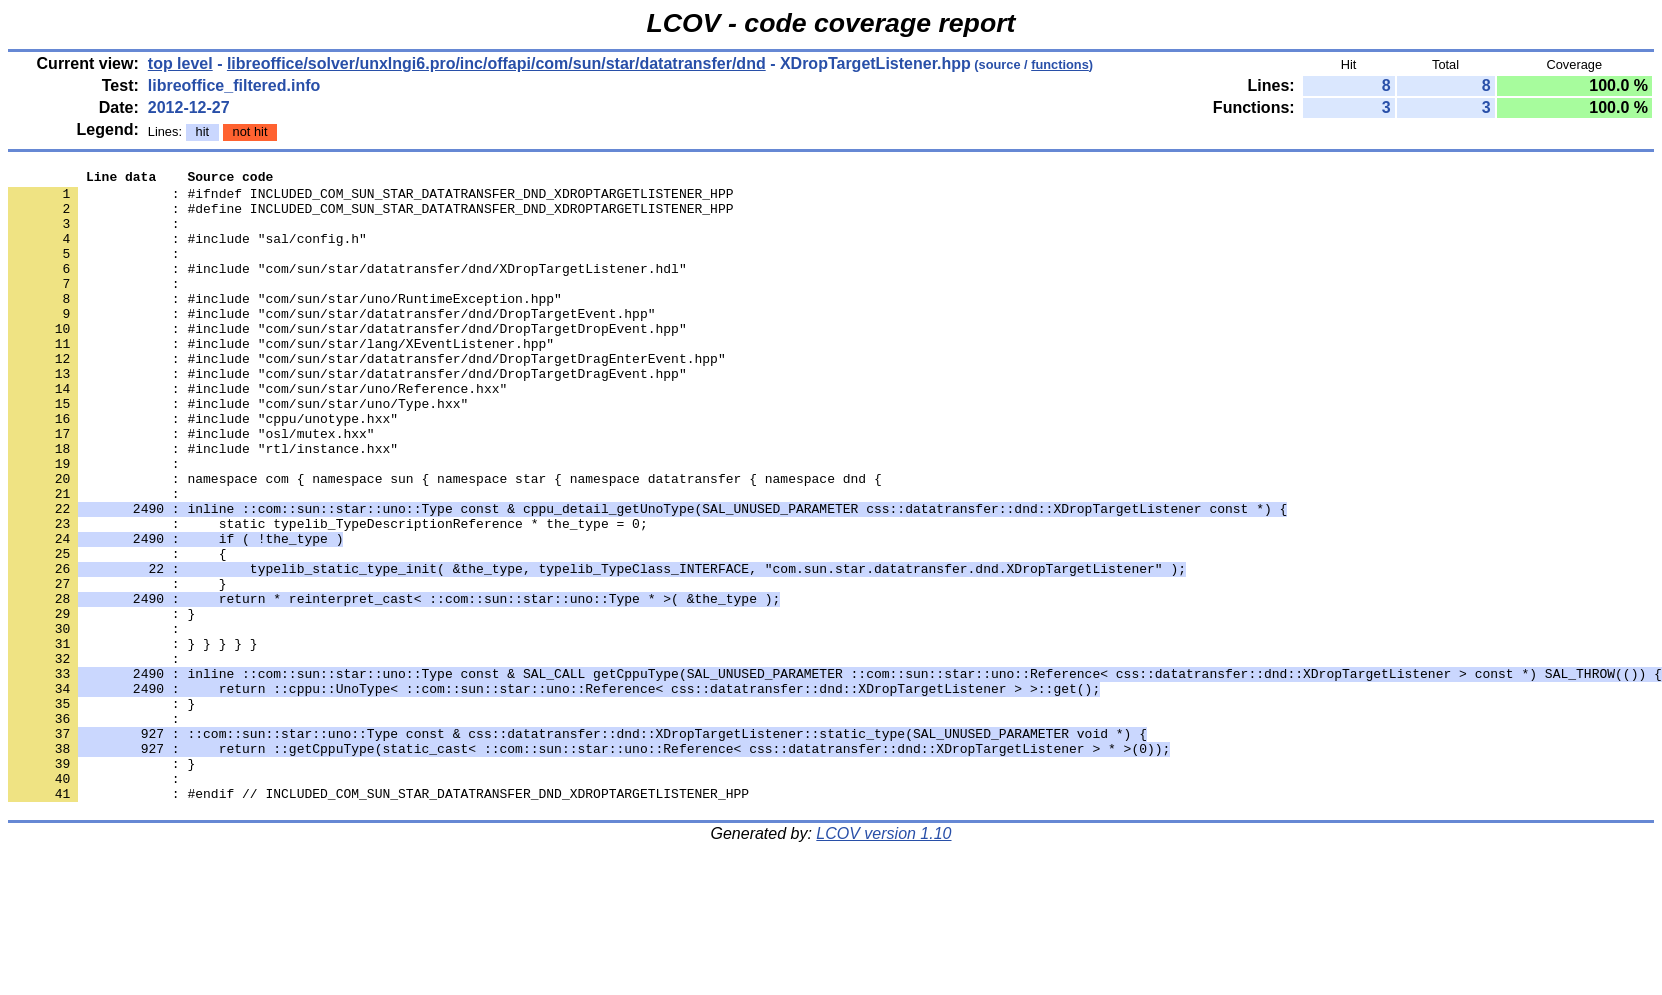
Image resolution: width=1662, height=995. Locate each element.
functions (1060, 64)
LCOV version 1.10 (883, 959)
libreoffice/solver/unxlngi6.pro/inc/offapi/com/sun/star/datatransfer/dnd (496, 63)
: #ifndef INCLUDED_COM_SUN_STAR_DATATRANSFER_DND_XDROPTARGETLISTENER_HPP (370, 199)
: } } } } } (133, 739)
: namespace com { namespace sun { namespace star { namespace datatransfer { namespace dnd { (445, 541)
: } (101, 811)
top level (180, 63)
